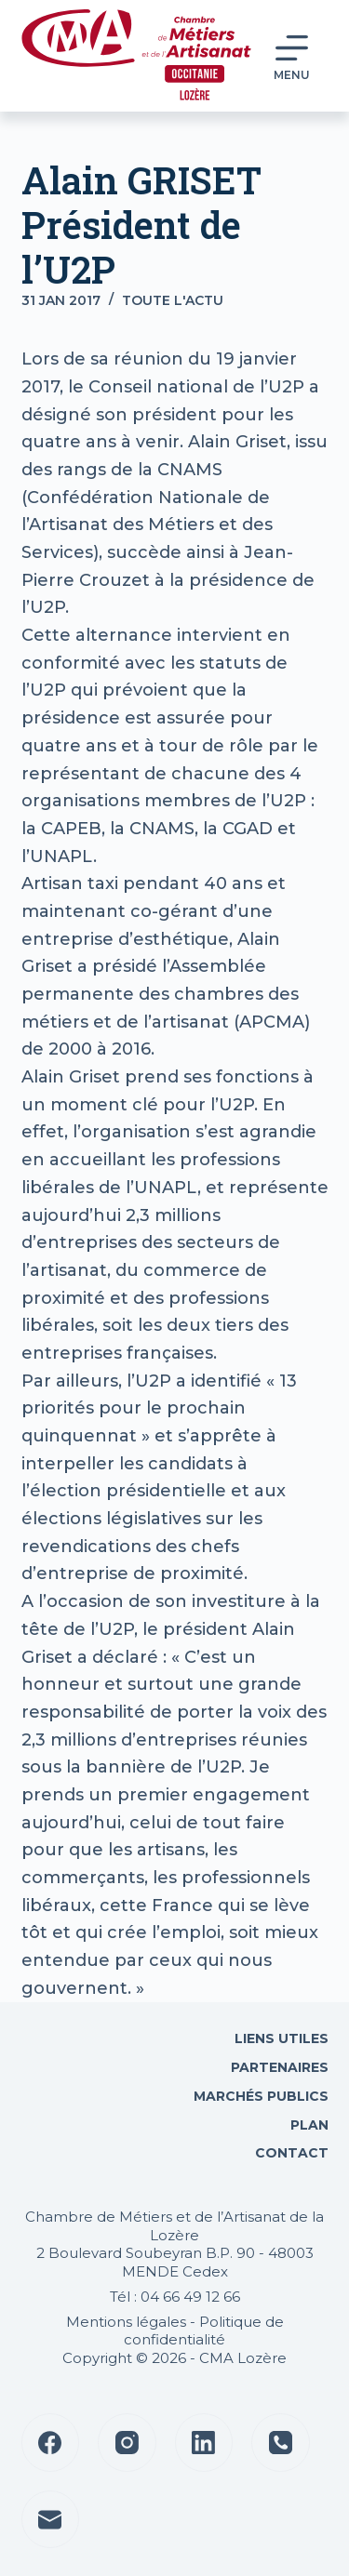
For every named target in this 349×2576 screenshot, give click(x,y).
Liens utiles (280, 2038)
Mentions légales (126, 2321)
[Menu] (292, 56)
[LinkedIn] (204, 2442)
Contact (290, 2152)
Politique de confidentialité (204, 2331)
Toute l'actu (172, 300)
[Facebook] (50, 2442)
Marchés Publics (261, 2096)
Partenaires (280, 2067)
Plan (308, 2125)
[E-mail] (50, 2519)
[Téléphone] (280, 2442)
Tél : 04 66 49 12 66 (175, 2296)
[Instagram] (127, 2442)
